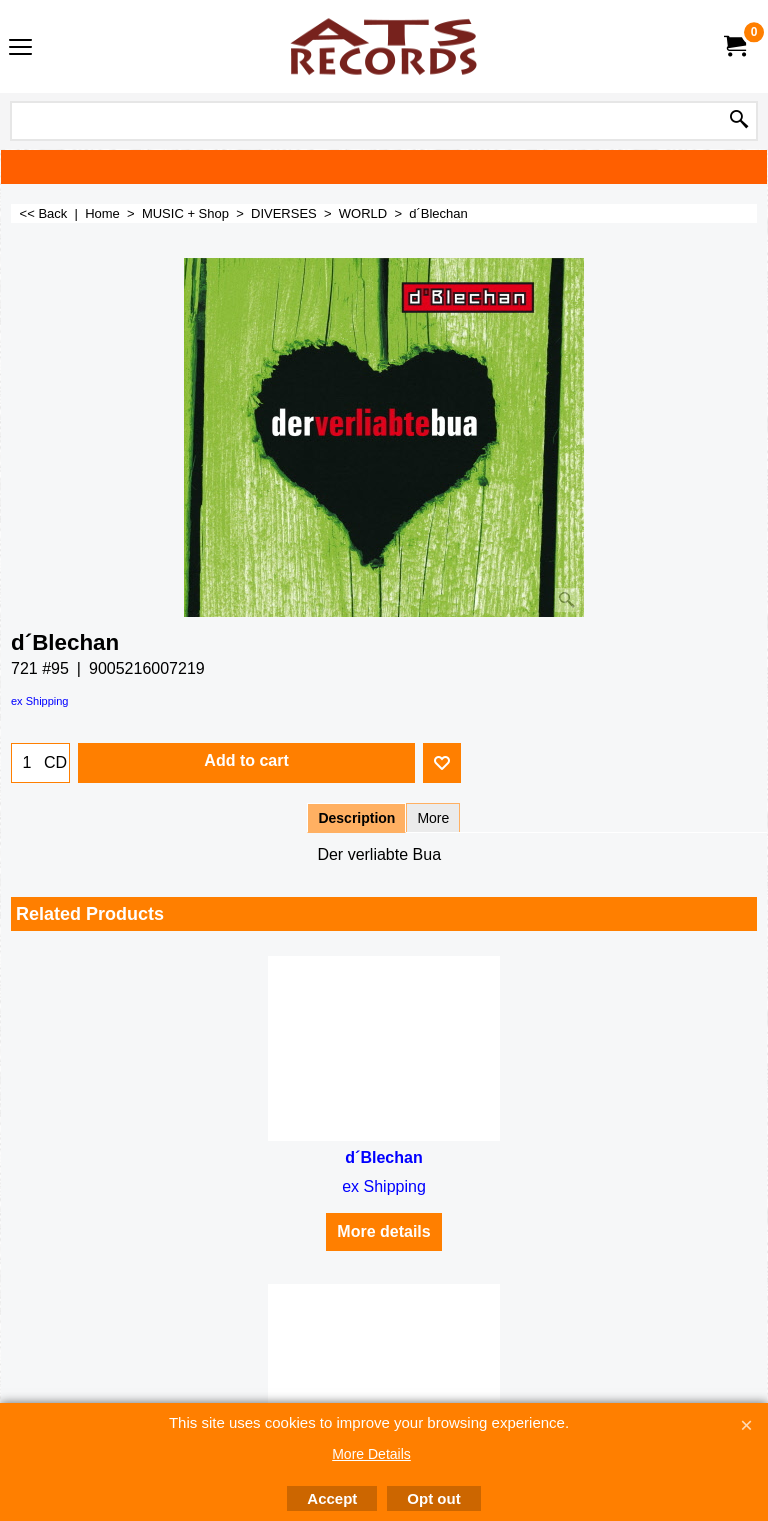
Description (356, 818)
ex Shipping (40, 701)
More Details (371, 1454)
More (433, 818)
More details (383, 1231)
